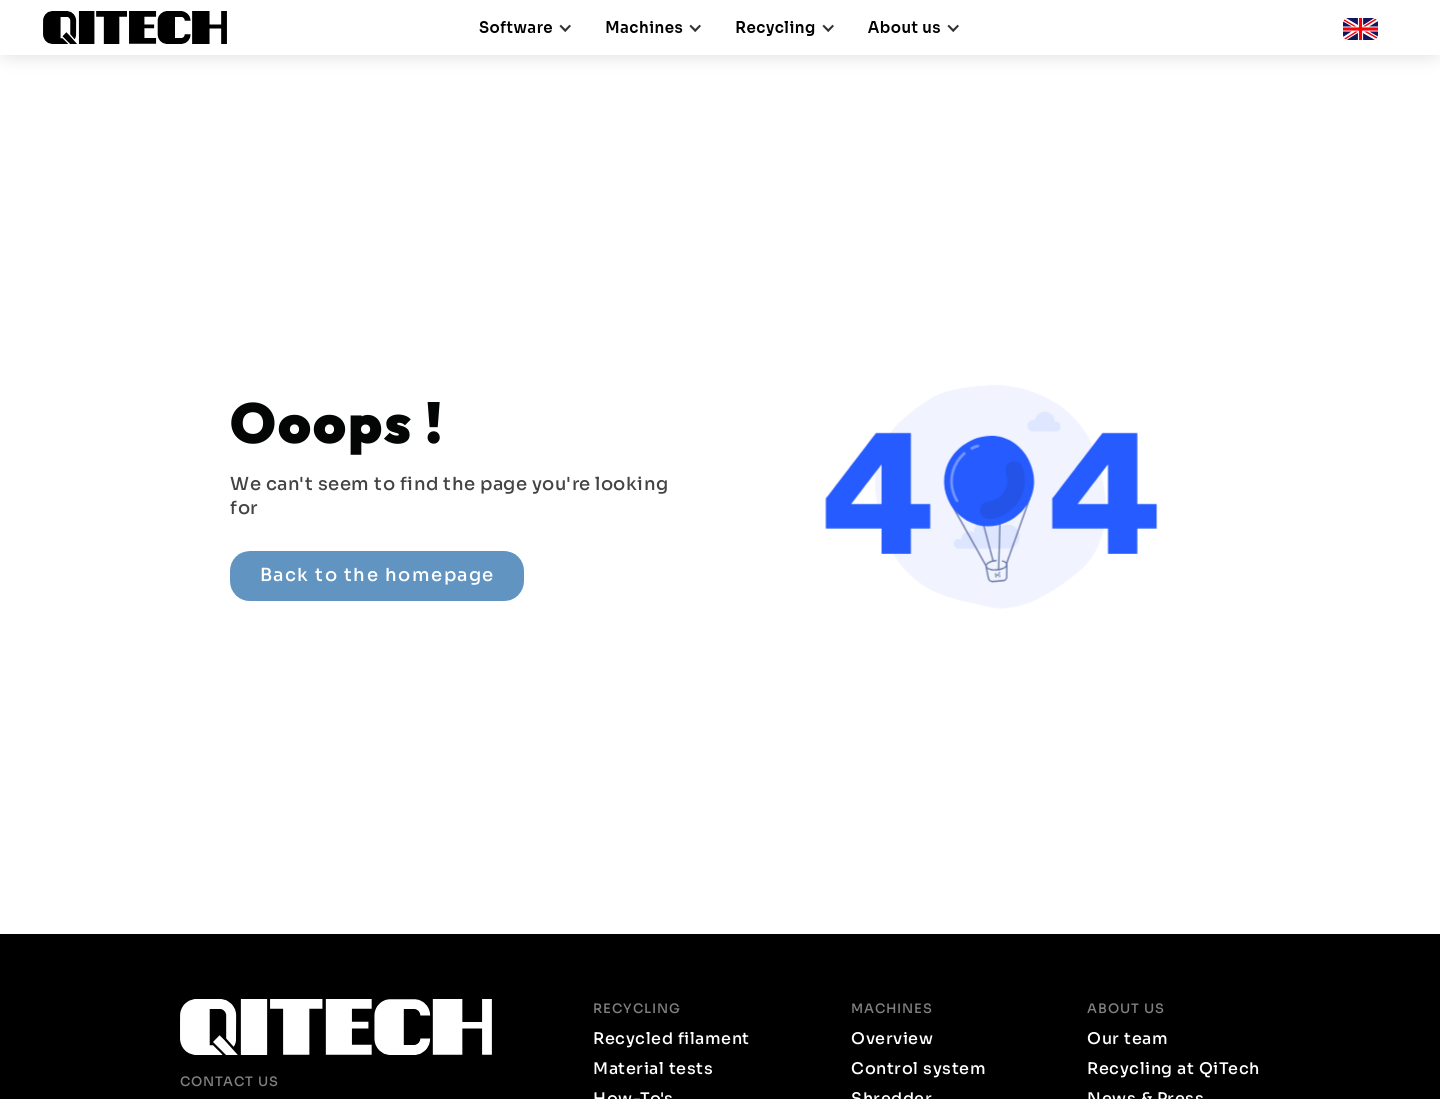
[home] (143, 27)
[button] (526, 27)
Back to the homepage (377, 574)
